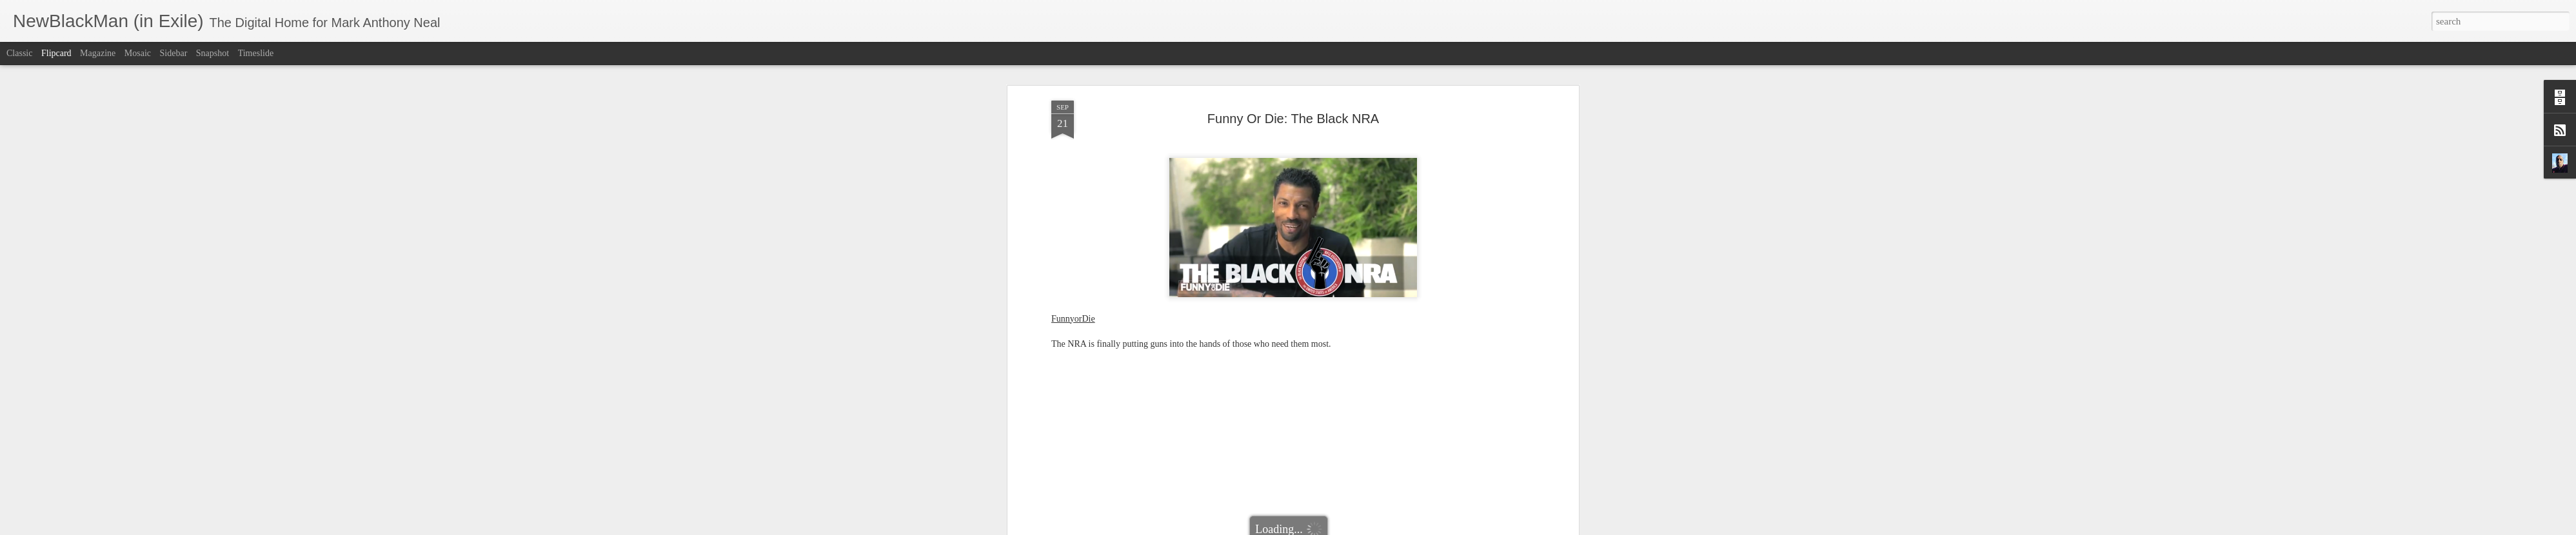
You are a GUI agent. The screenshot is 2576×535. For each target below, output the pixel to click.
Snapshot (212, 53)
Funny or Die (1229, 497)
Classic (19, 53)
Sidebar (174, 53)
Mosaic (137, 53)
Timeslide (256, 53)
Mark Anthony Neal (1351, 480)
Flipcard (56, 53)
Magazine (97, 53)
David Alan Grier (1169, 497)
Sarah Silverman (1384, 497)
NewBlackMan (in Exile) (1303, 497)
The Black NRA (1447, 497)
